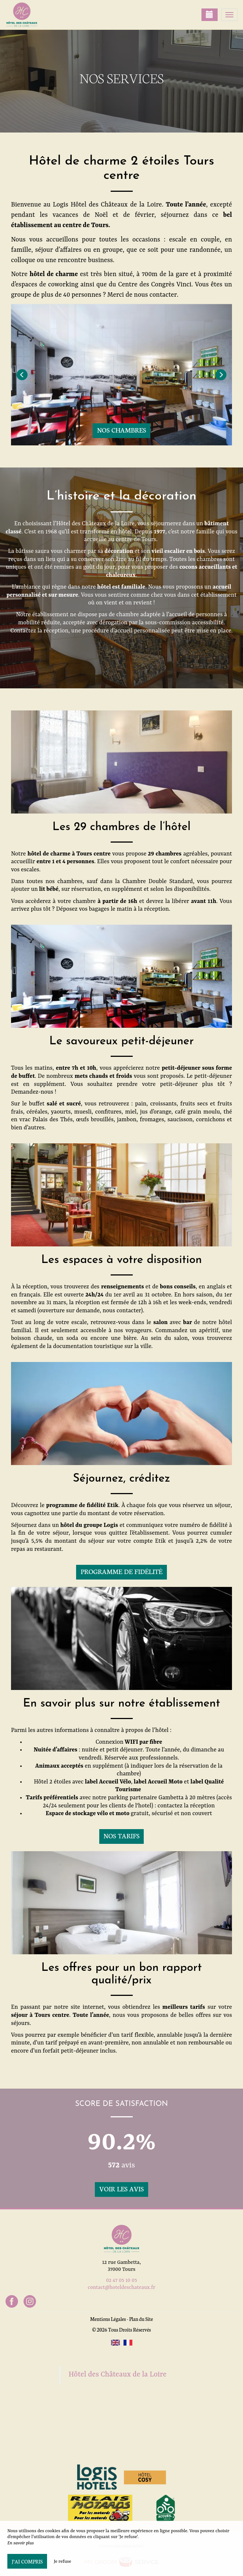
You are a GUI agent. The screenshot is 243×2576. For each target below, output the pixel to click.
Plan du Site (141, 2318)
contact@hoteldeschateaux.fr (122, 2287)
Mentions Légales (108, 2318)
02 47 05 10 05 (121, 2280)
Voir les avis (121, 2188)
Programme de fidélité (121, 1571)
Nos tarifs (122, 1835)
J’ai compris (27, 2561)
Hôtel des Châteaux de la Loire (118, 2375)
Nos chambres (121, 429)
